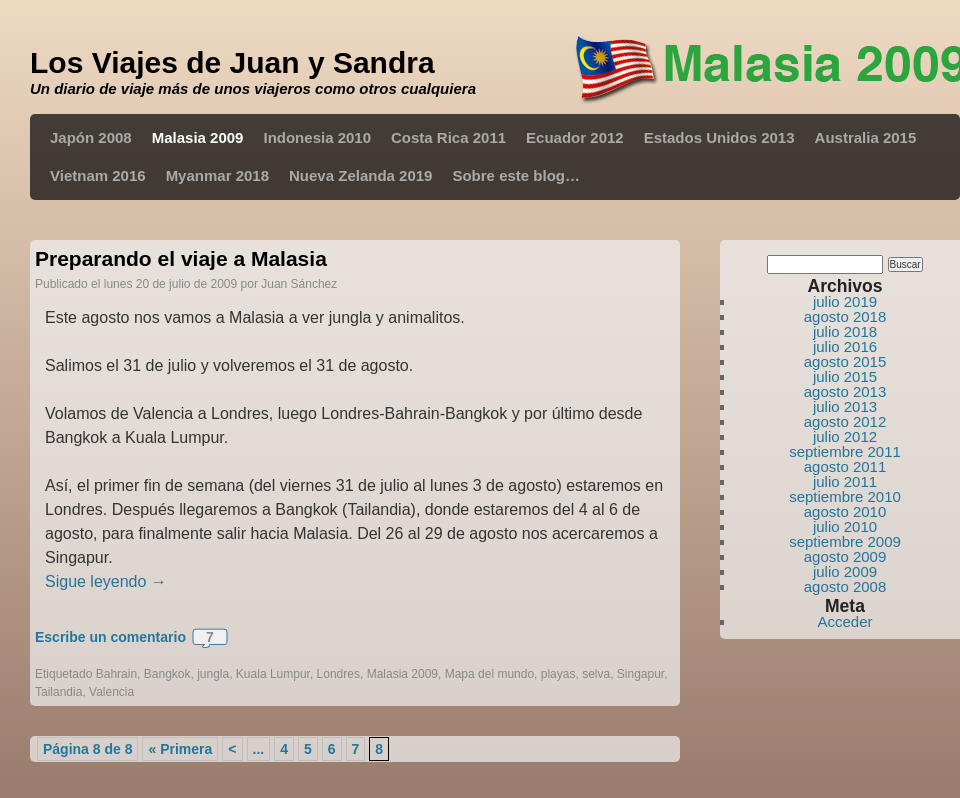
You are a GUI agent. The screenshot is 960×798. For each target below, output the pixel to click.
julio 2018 (845, 331)
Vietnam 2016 (98, 175)
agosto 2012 (845, 421)
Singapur (640, 674)
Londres (338, 674)
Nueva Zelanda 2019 (360, 175)
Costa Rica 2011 (448, 137)
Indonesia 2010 (317, 137)
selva (596, 674)
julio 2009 (845, 571)
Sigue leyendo (106, 581)
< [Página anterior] (232, 749)
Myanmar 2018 (217, 175)
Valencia (111, 692)
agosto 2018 (845, 316)
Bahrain (116, 674)
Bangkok (167, 674)
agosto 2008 (845, 586)
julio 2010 (845, 526)
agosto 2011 (845, 466)
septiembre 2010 (845, 496)
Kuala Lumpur (273, 674)
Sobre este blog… (516, 175)
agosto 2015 (845, 361)
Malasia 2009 (198, 137)
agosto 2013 (845, 391)
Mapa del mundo (489, 674)
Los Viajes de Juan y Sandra (232, 62)
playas (558, 674)
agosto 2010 (845, 511)
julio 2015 (845, 376)
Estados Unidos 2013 (719, 137)
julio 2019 (845, 301)
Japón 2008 (91, 137)
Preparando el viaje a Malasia (181, 258)
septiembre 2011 (845, 451)
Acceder (844, 621)
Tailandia (58, 692)
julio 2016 (845, 346)
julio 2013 (845, 406)
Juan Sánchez (299, 284)
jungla (213, 674)
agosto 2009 (845, 556)
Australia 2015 (866, 137)
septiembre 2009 (845, 541)
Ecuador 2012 (575, 137)
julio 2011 (845, 481)
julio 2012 (845, 436)
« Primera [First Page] (180, 749)
